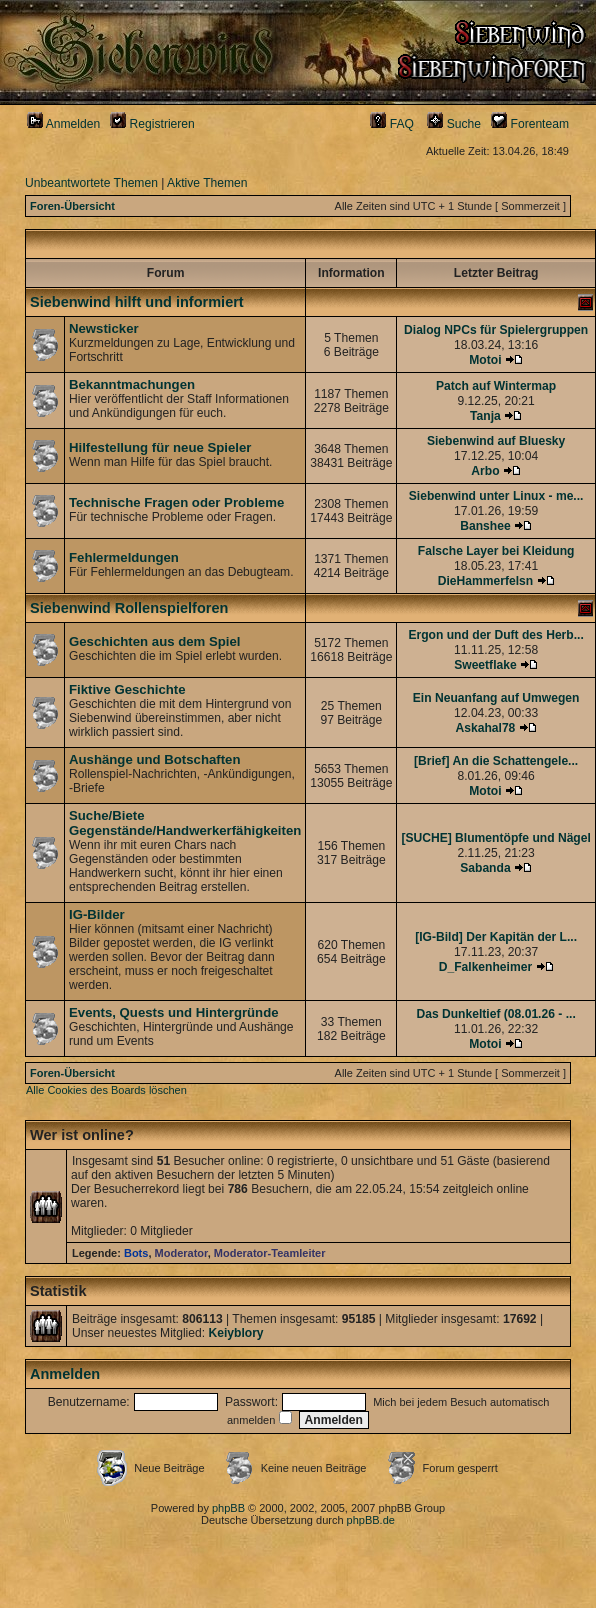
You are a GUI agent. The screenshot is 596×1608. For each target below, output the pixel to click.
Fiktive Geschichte (127, 689)
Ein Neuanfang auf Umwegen (496, 698)
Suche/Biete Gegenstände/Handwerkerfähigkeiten (185, 823)
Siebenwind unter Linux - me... (496, 496)
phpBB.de (371, 1520)
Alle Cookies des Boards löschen (106, 1090)
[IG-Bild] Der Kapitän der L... (496, 937)
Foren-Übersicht (72, 206)
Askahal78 (486, 728)
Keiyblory (235, 1333)
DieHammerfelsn (485, 581)
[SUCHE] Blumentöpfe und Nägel (495, 838)
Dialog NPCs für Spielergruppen (496, 330)
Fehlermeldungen (124, 557)
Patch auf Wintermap (496, 386)
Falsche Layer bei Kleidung (496, 551)
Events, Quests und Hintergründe (174, 1012)
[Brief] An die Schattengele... (496, 761)
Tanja (485, 416)
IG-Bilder (97, 914)
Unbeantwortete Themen (91, 183)
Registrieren (152, 124)
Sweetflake (485, 665)
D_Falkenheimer (485, 967)
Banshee (485, 526)
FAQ (392, 124)
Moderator (181, 1253)
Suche (454, 124)
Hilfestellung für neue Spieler (160, 447)
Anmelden (63, 124)
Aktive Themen (207, 183)
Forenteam (530, 124)
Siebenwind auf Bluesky (496, 441)
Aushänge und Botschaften (154, 759)
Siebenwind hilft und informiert (137, 302)
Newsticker (104, 328)
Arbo (485, 471)
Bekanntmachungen (132, 384)
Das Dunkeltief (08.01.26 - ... (495, 1014)
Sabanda (485, 868)
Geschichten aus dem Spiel (155, 641)
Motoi (485, 360)
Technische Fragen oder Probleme (176, 502)
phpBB (228, 1508)
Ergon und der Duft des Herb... (495, 635)
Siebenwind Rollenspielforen (129, 608)
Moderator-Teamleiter (270, 1253)
